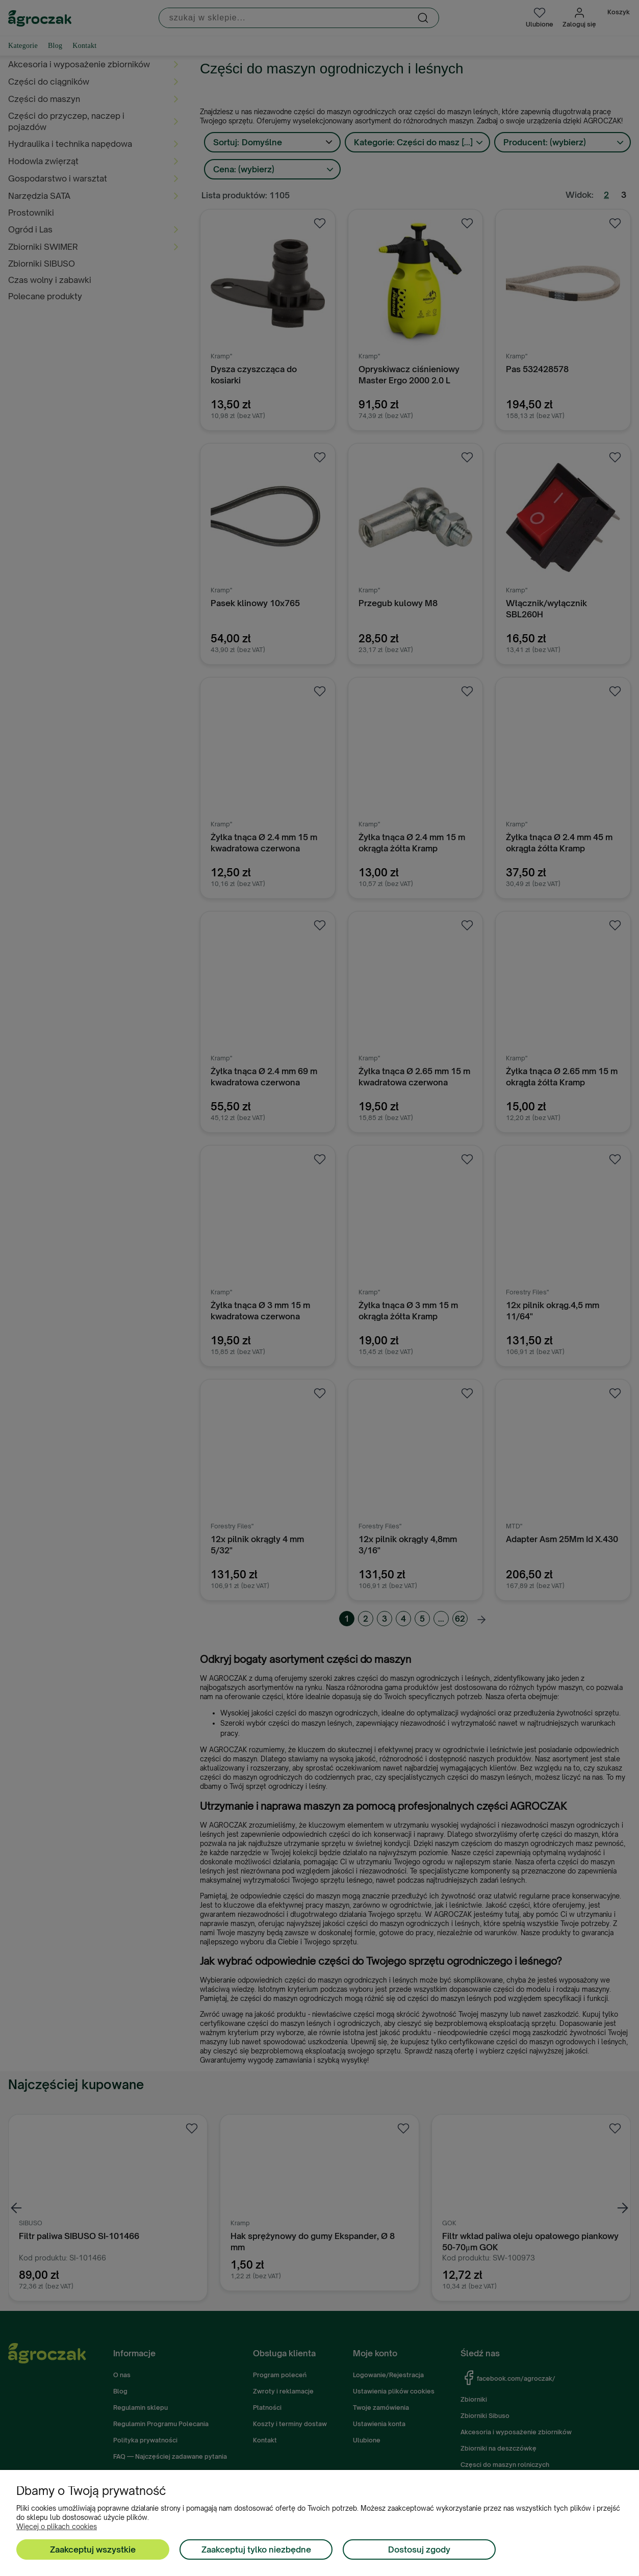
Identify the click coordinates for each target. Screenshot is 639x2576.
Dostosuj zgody (419, 2549)
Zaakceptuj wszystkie (93, 2549)
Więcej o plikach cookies (56, 2526)
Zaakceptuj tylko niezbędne (256, 2549)
